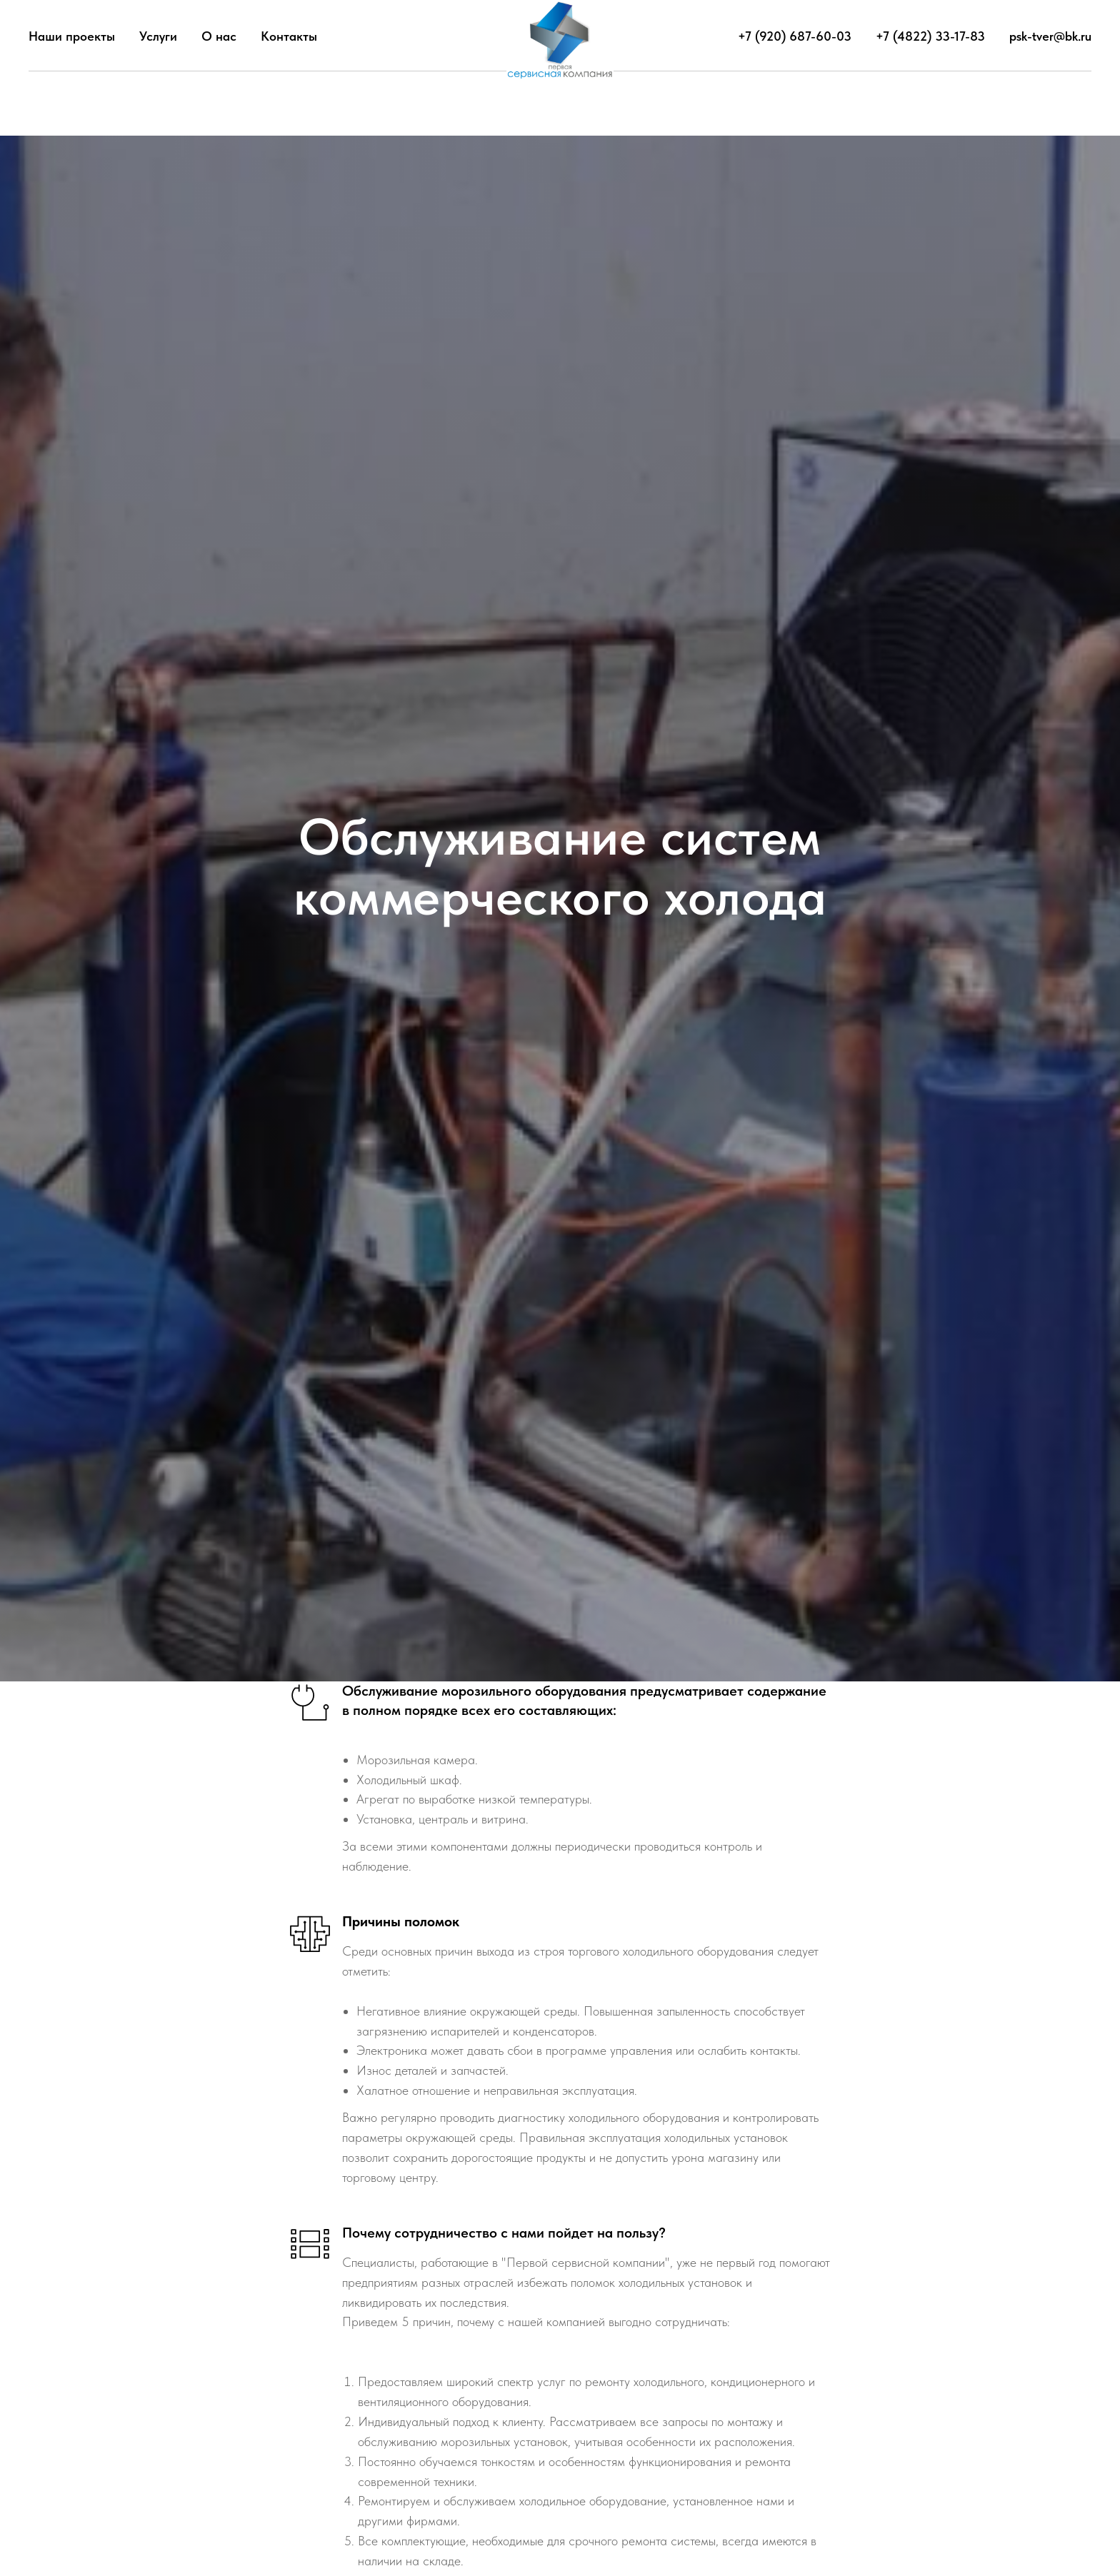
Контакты (289, 36)
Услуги (158, 36)
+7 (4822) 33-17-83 (930, 36)
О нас (218, 36)
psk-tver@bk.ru (1050, 36)
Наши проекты (72, 36)
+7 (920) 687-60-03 (794, 36)
